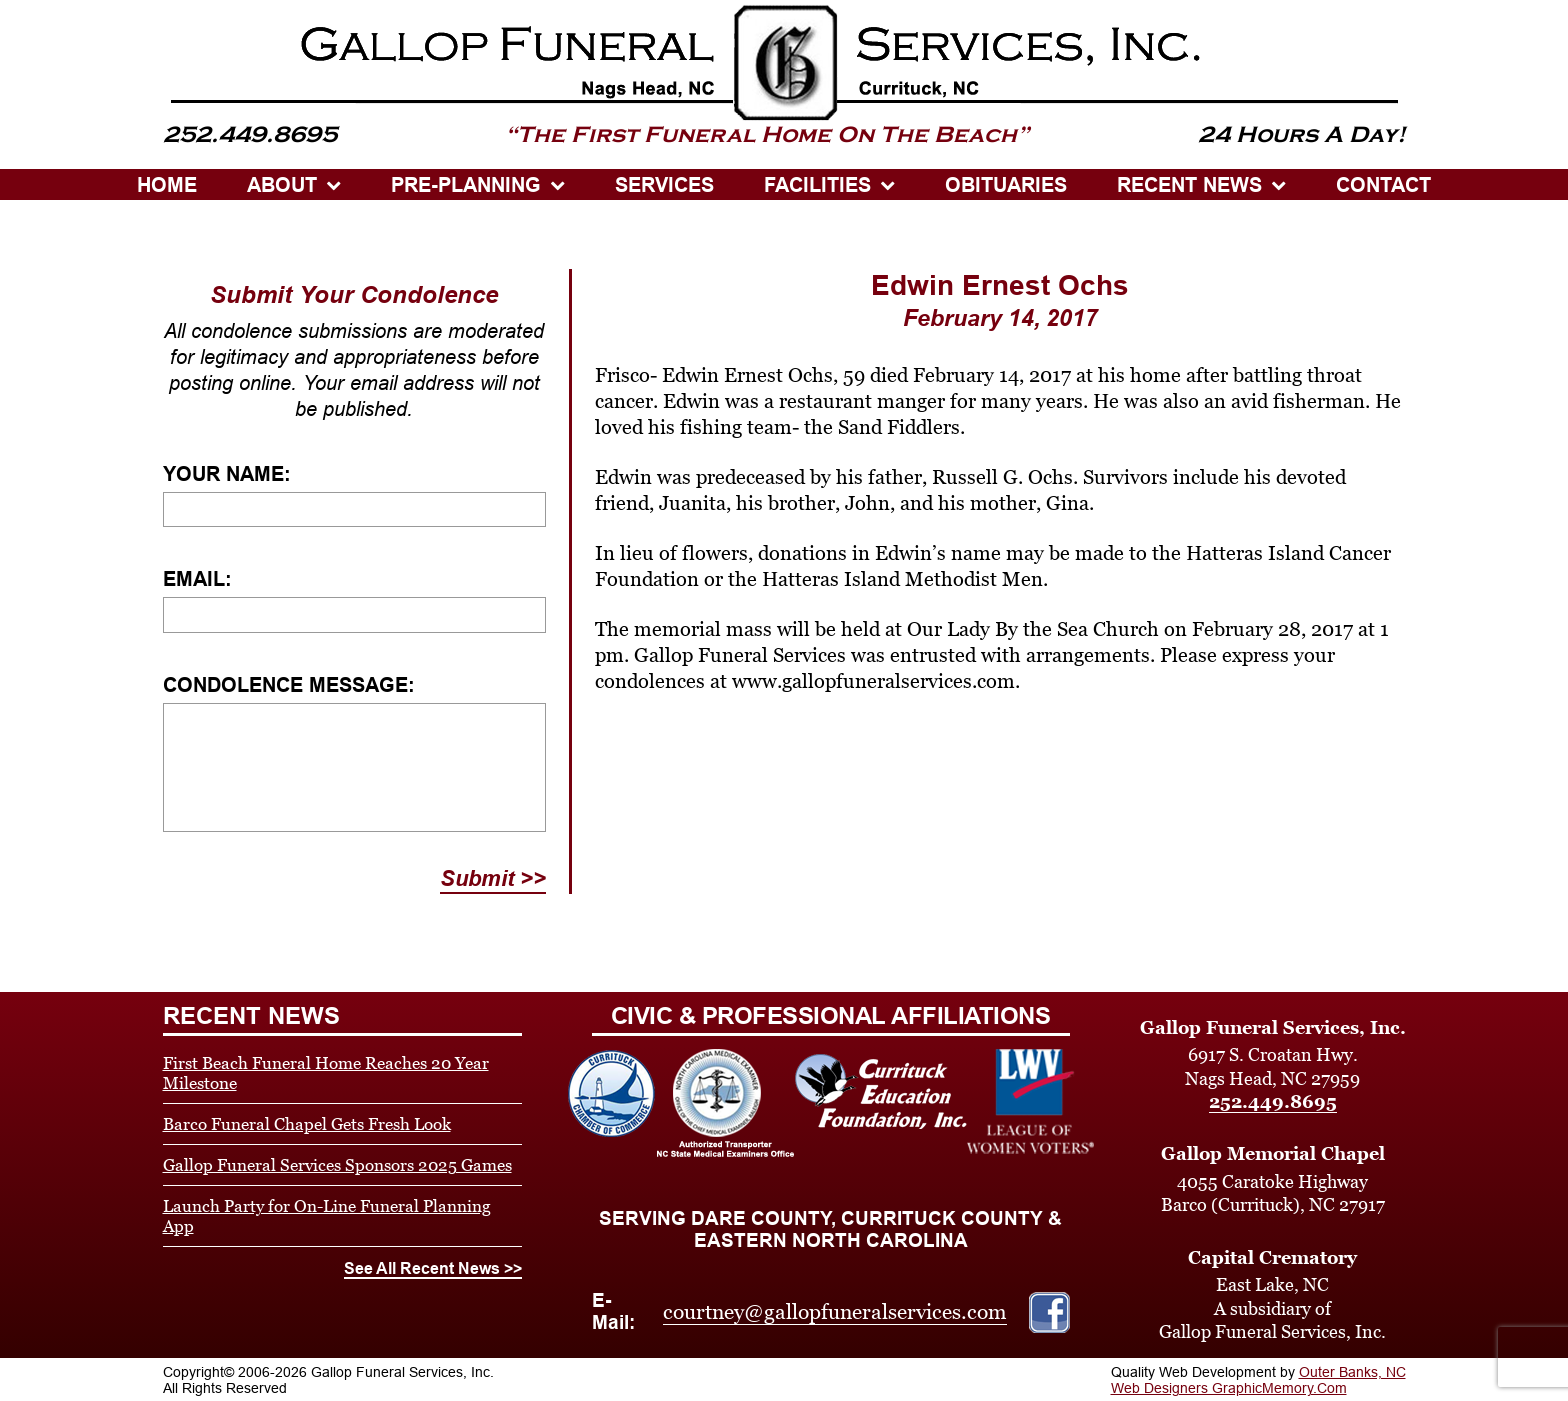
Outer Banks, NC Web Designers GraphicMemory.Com (1258, 1380)
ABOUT (282, 185)
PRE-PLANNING (466, 185)
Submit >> (493, 878)
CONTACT (1383, 185)
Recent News (1189, 185)
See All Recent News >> (433, 1268)
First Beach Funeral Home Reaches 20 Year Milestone (326, 1073)
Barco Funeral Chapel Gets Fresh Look (307, 1124)
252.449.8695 (1273, 1101)
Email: (197, 579)
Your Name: (227, 474)
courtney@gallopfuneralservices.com (835, 1312)
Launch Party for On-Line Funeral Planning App (327, 1216)
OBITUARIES (1006, 185)
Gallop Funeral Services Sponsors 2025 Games (337, 1165)
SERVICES (664, 185)
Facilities (817, 185)
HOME (167, 185)
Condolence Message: (289, 685)
